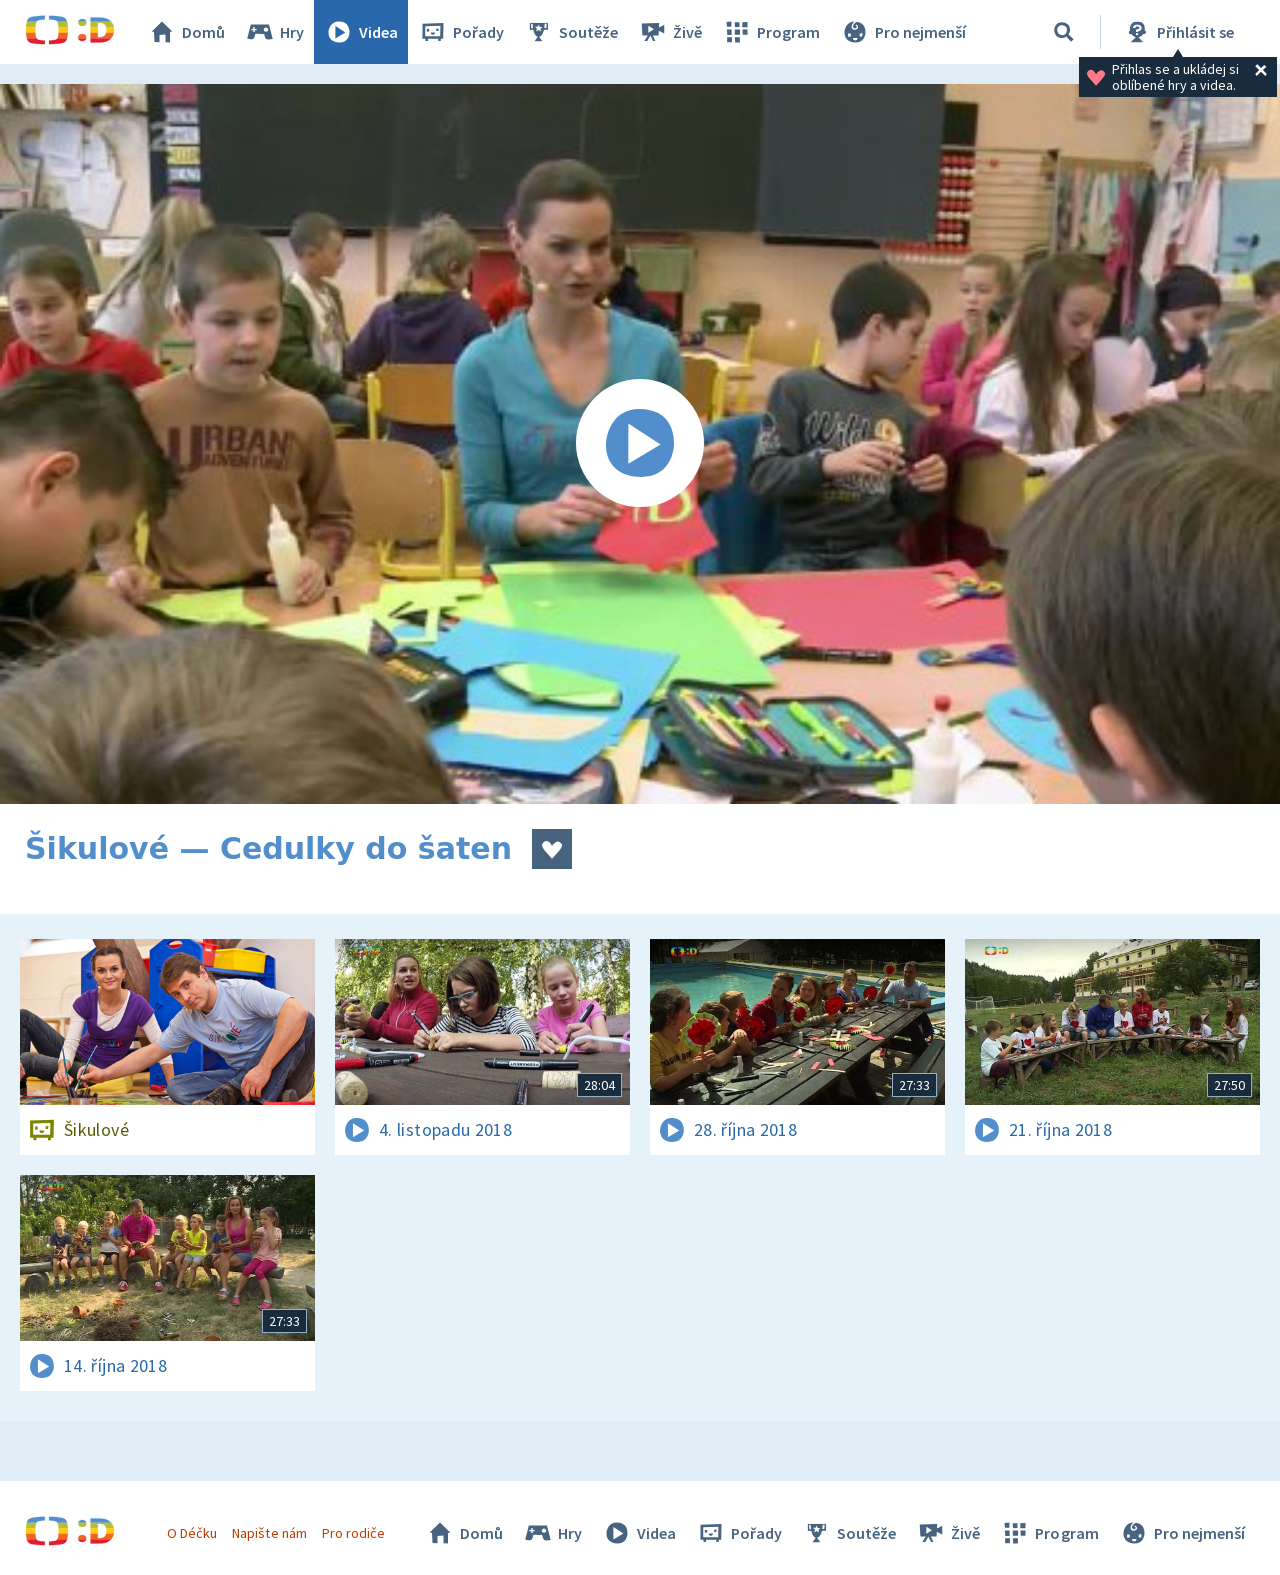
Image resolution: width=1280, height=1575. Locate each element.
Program (771, 32)
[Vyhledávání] (1064, 32)
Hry (274, 32)
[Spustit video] (640, 444)
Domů (186, 32)
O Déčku (192, 1533)
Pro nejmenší (903, 32)
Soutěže (571, 32)
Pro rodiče (353, 1533)
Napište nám (269, 1533)
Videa (361, 32)
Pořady (461, 32)
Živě (670, 32)
